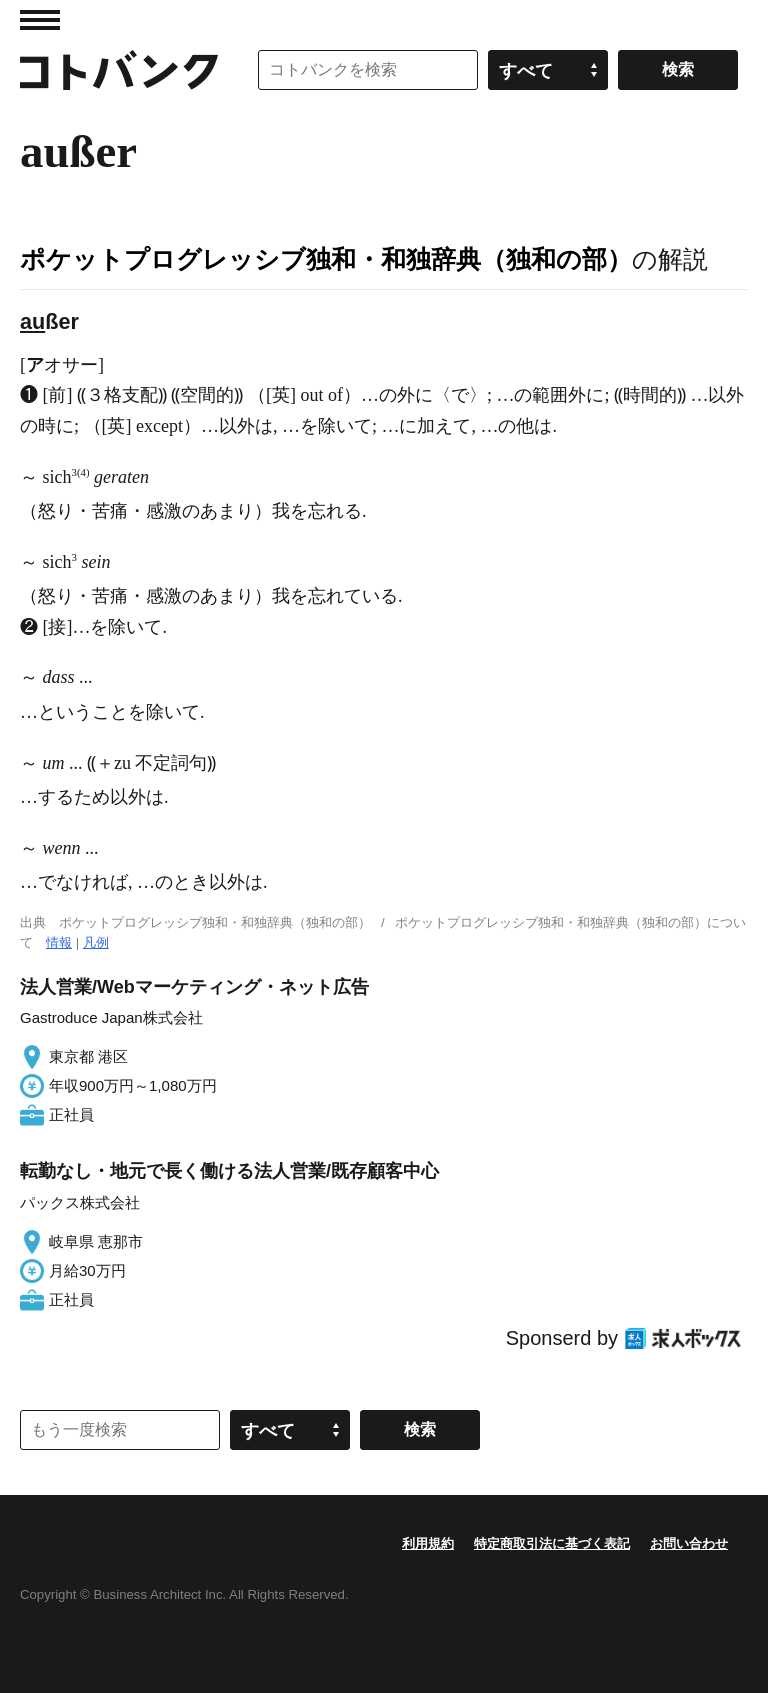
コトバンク (119, 70)
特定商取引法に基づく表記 (552, 1543)
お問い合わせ (689, 1543)
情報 (59, 942)
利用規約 (428, 1543)
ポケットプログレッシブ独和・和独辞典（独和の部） (326, 259)
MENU (40, 20)
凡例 (96, 942)
